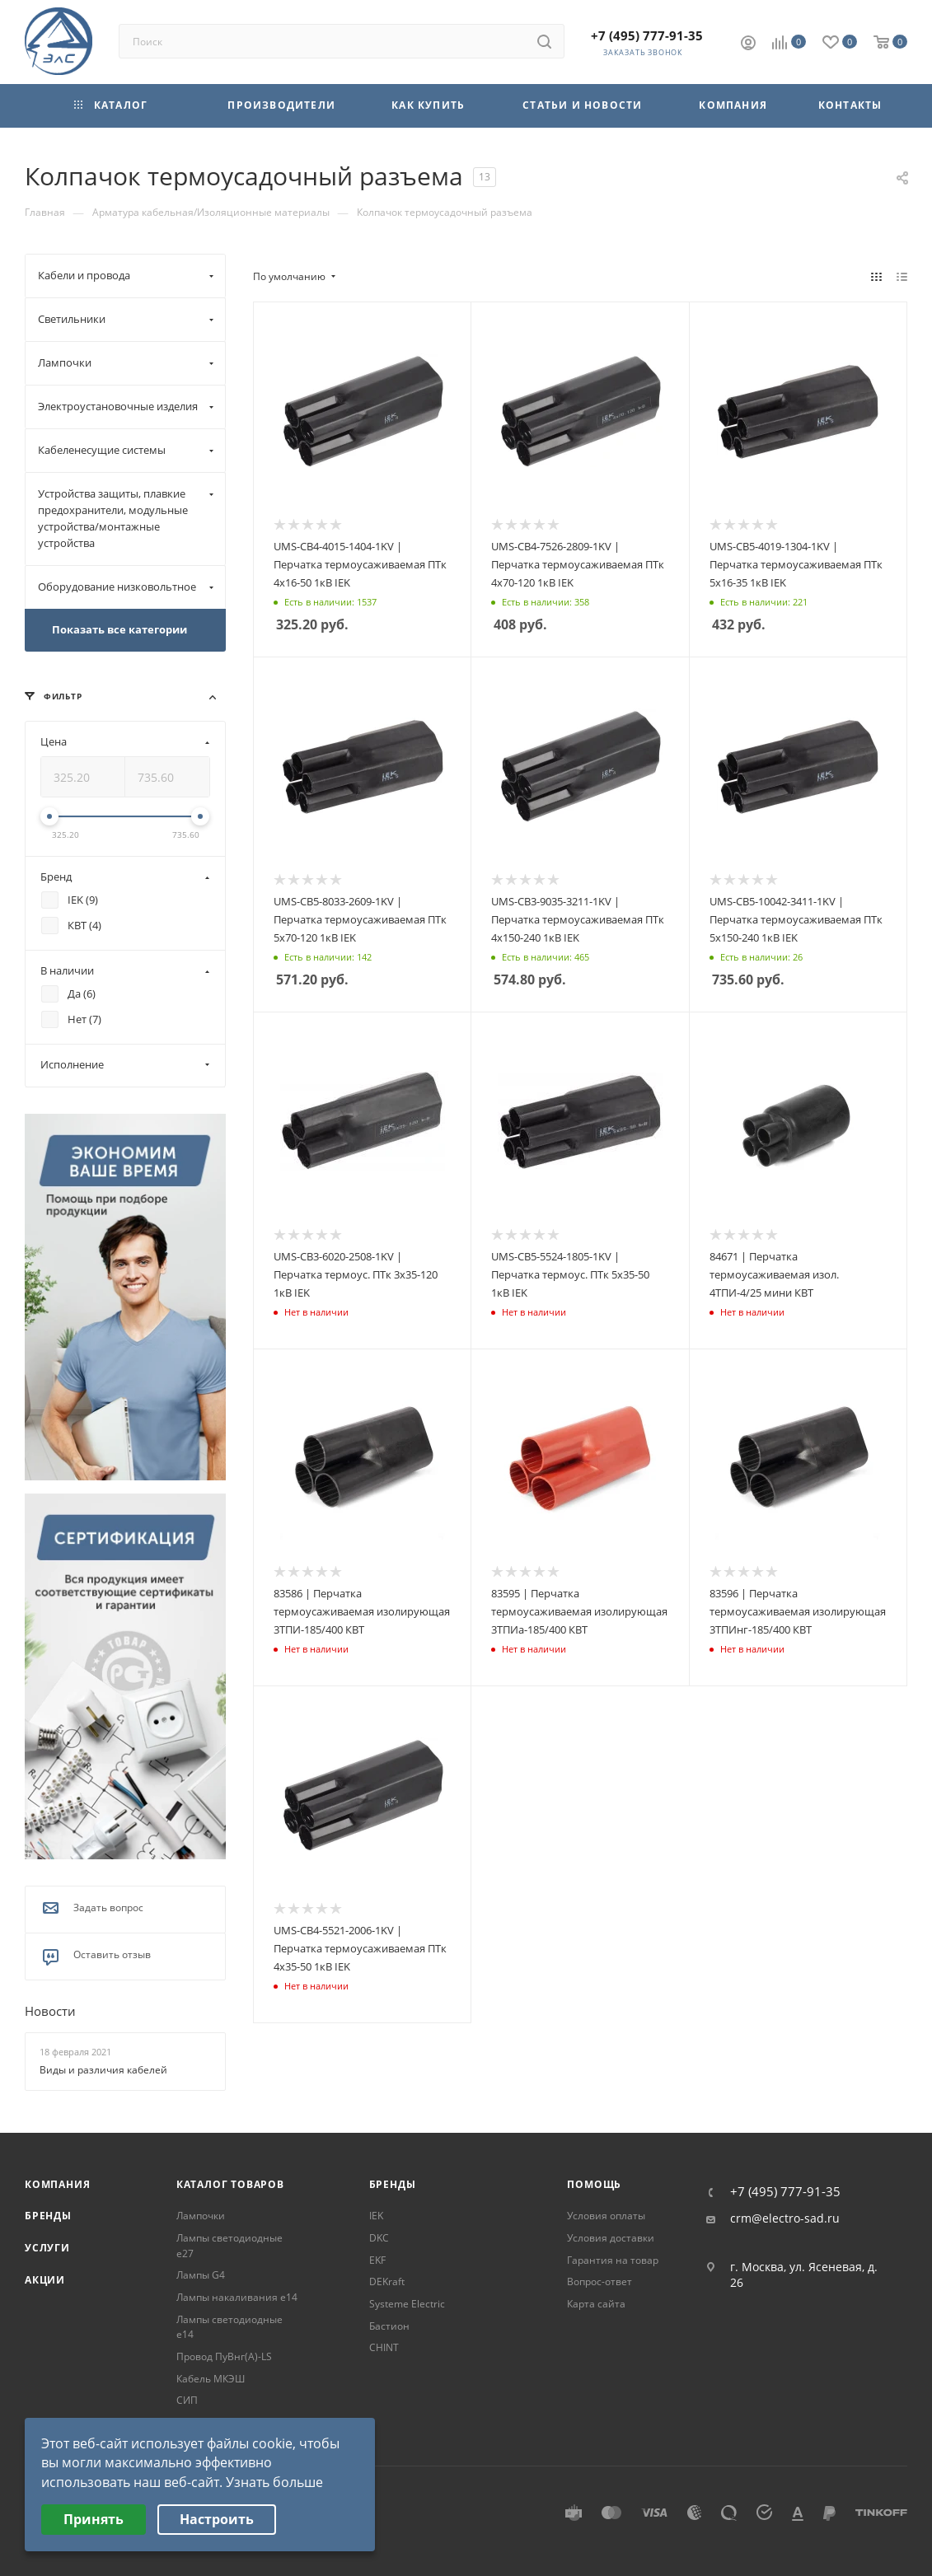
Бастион (389, 2326)
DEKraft (387, 2281)
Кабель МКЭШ (210, 2379)
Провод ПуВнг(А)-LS (224, 2356)
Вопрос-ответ (599, 2281)
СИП (187, 2400)
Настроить (217, 2519)
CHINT (384, 2347)
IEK (376, 2216)
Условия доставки (610, 2238)
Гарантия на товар (612, 2260)
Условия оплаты (606, 2216)
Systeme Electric (407, 2304)
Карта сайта (596, 2304)
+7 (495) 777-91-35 (647, 35)
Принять (93, 2519)
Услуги (47, 2248)
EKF (377, 2260)
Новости (50, 2011)
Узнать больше (274, 2482)
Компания (57, 2184)
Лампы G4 (200, 2275)
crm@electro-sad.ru (785, 2218)
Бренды (48, 2216)
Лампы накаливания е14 (236, 2297)
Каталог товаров (230, 2184)
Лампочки (200, 2216)
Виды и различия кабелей (103, 2070)
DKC (379, 2238)
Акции (45, 2280)
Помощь (594, 2184)
